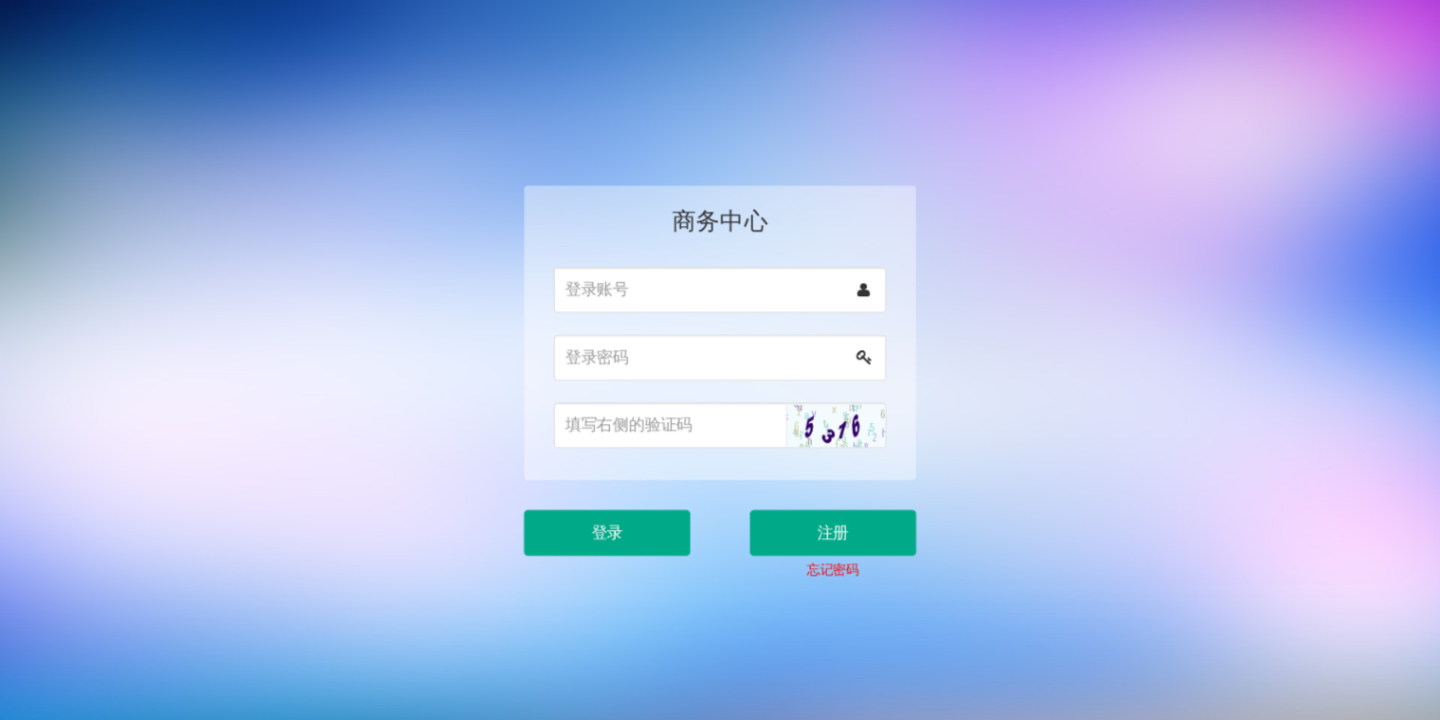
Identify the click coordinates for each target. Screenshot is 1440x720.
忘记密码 (827, 556)
